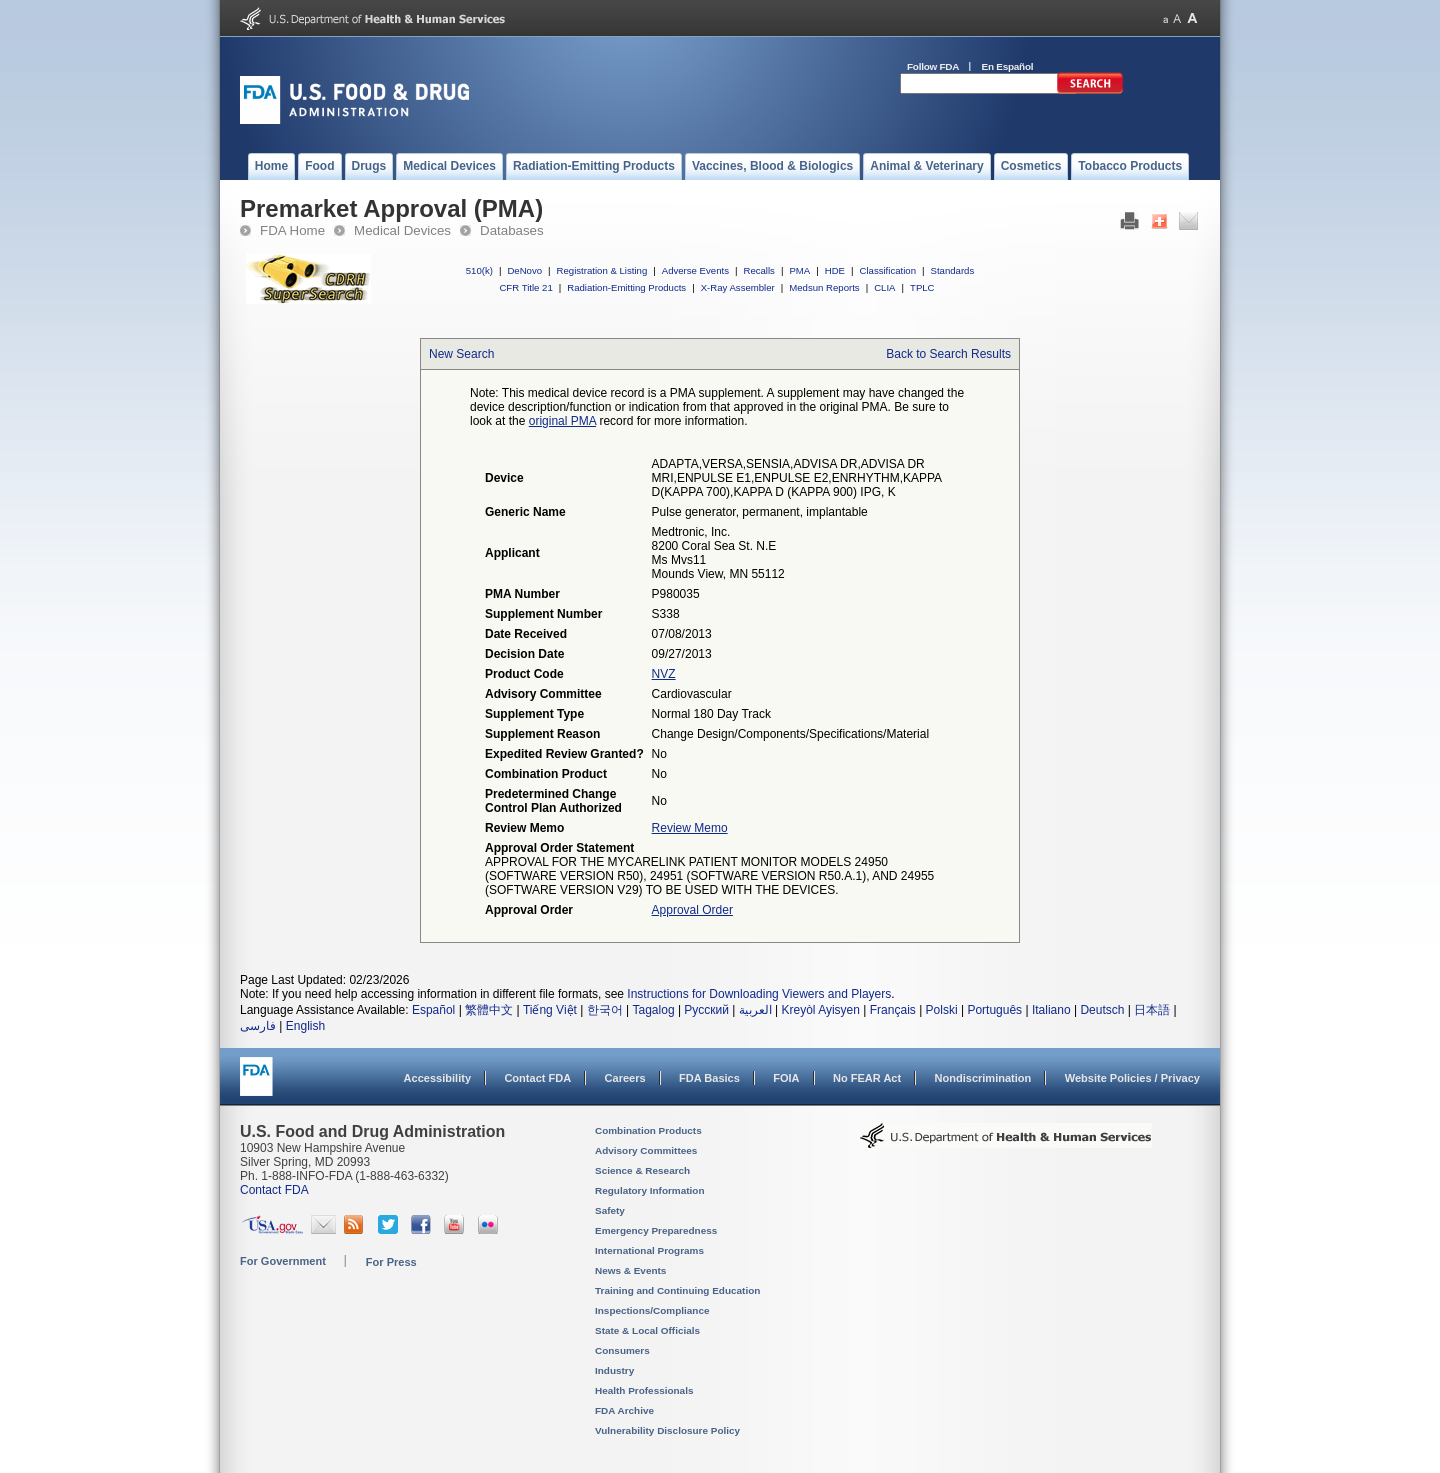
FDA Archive (624, 1410)
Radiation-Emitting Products (626, 287)
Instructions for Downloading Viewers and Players (759, 994)
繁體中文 (489, 1010)
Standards (953, 270)
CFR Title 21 (525, 287)
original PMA (562, 421)
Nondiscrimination (983, 1078)
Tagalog (654, 1010)
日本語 (1152, 1010)
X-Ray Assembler (738, 287)
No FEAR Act (867, 1078)
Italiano (1051, 1010)
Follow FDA (933, 66)
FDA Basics (709, 1078)
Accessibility (437, 1078)
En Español (1008, 66)
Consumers (622, 1350)
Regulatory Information (650, 1190)
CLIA (884, 287)
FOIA (786, 1078)
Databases (512, 230)
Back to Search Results (948, 354)
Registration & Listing (602, 270)
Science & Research (642, 1170)
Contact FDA (537, 1078)
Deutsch (1102, 1010)
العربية (755, 1010)
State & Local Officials (647, 1330)
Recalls (758, 270)
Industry (614, 1370)
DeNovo (524, 270)
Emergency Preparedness (656, 1230)
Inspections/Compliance (652, 1310)
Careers (625, 1078)
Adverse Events (695, 270)
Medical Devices (402, 230)
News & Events (630, 1270)
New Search (461, 354)
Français (893, 1010)
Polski (942, 1010)
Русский (706, 1010)
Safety (610, 1210)
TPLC (922, 287)
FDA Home (292, 230)
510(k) (479, 270)
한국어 (605, 1010)
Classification (887, 270)
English (305, 1026)
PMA (799, 270)
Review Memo (690, 828)
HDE (835, 270)
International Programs (649, 1250)
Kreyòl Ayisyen (820, 1010)
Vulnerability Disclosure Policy (667, 1430)
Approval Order (692, 910)
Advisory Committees (646, 1150)
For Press (391, 1262)
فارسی (258, 1026)
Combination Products (648, 1130)
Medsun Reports (824, 287)
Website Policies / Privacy (1132, 1078)
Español (433, 1010)
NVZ (664, 674)
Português (994, 1010)
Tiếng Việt (550, 1010)
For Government (283, 1261)
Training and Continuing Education (677, 1290)
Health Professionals (644, 1390)
